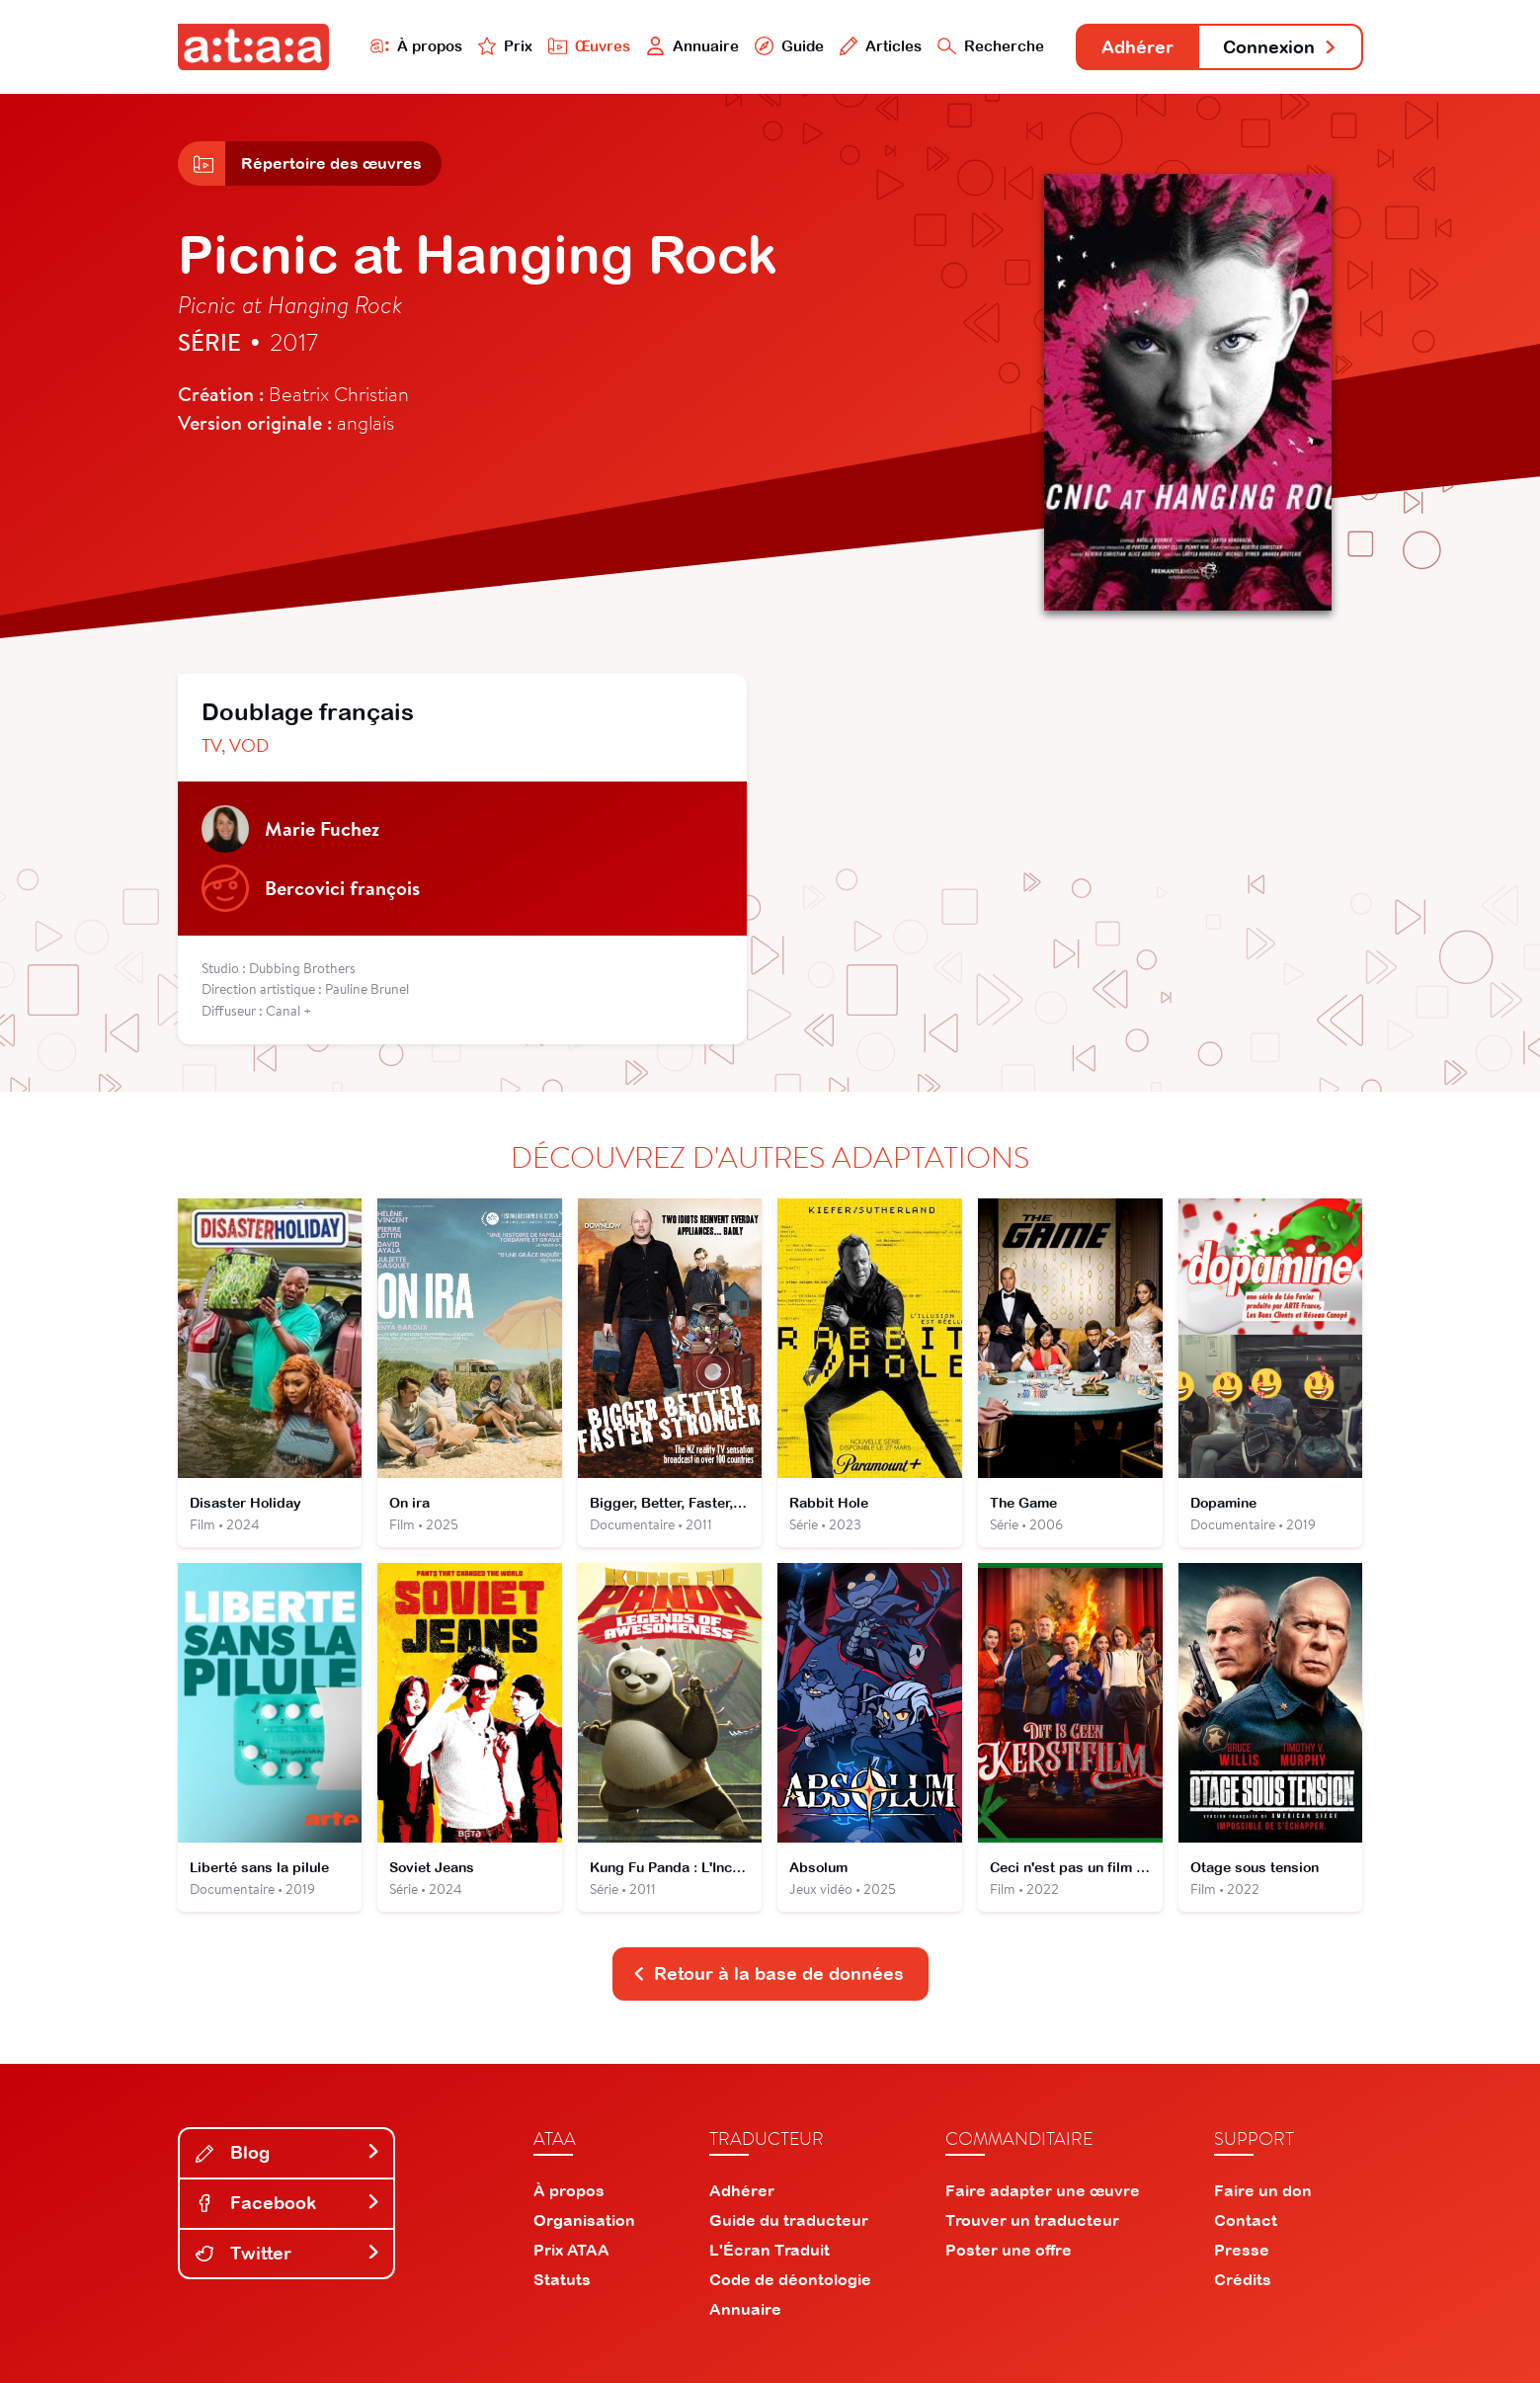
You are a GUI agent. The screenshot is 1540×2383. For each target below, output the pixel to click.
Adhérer (1137, 47)
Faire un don (1263, 2190)
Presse (1241, 2250)
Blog (288, 2152)
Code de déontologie (790, 2279)
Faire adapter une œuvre (1042, 2190)
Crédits (1242, 2279)
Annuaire (692, 46)
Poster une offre (1008, 2250)
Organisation (584, 2220)
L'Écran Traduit (769, 2250)
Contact (1245, 2220)
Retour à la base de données (768, 1973)
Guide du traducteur (788, 2220)
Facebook (288, 2202)
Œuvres (589, 46)
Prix (505, 46)
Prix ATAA (571, 2250)
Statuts (562, 2279)
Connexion (1280, 47)
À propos (416, 46)
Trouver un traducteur (1032, 2220)
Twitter (288, 2253)
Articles (881, 46)
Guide (789, 46)
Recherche (990, 46)
